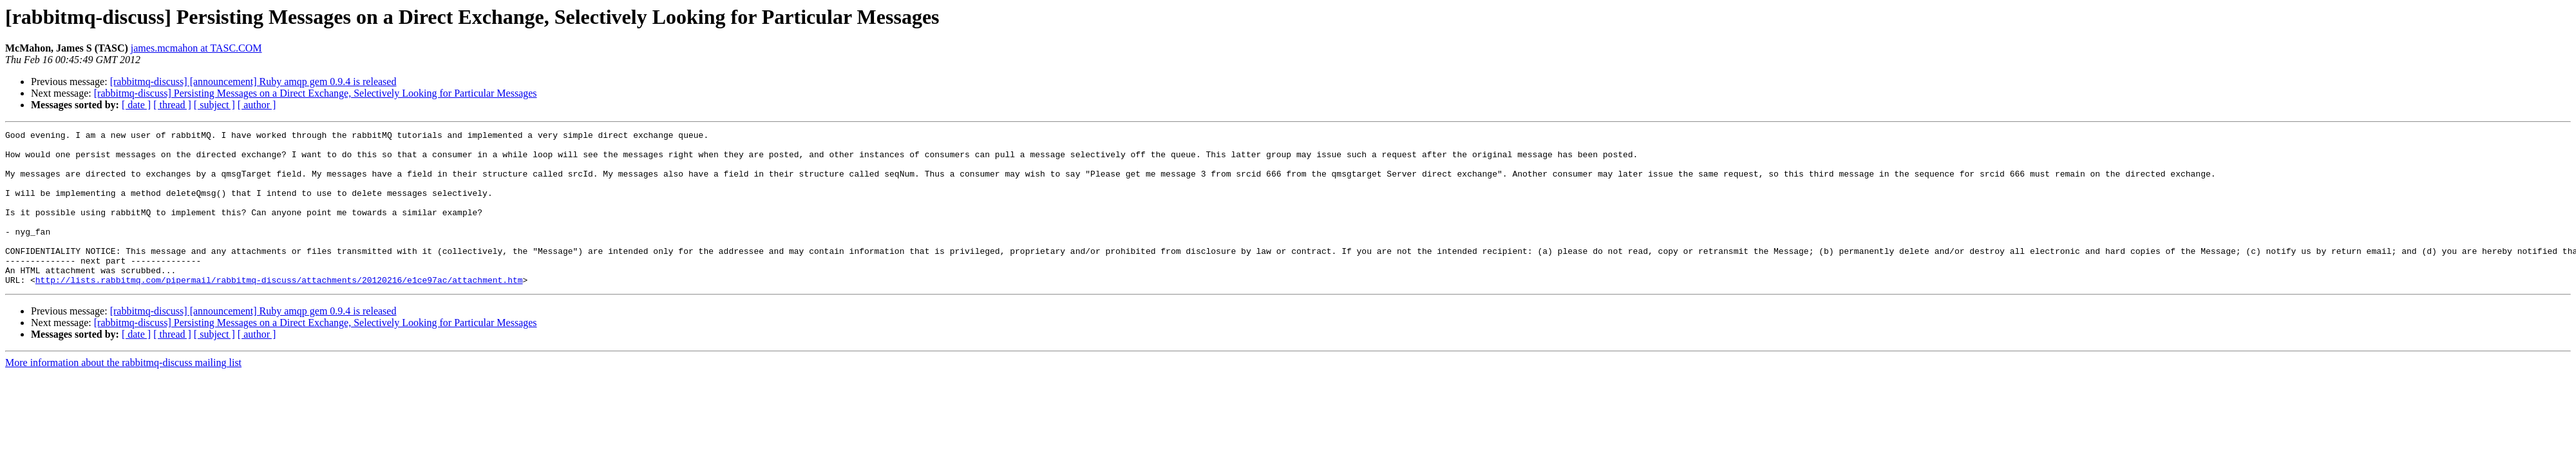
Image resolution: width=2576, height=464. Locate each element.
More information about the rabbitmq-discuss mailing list (123, 393)
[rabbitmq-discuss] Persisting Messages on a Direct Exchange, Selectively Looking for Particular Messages (315, 93)
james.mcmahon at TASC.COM (196, 48)
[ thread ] (172, 104)
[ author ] (257, 104)
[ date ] (136, 104)
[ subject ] (214, 104)
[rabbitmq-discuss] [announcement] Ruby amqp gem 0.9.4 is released (253, 81)
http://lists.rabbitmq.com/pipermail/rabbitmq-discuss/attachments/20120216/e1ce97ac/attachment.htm (279, 310)
